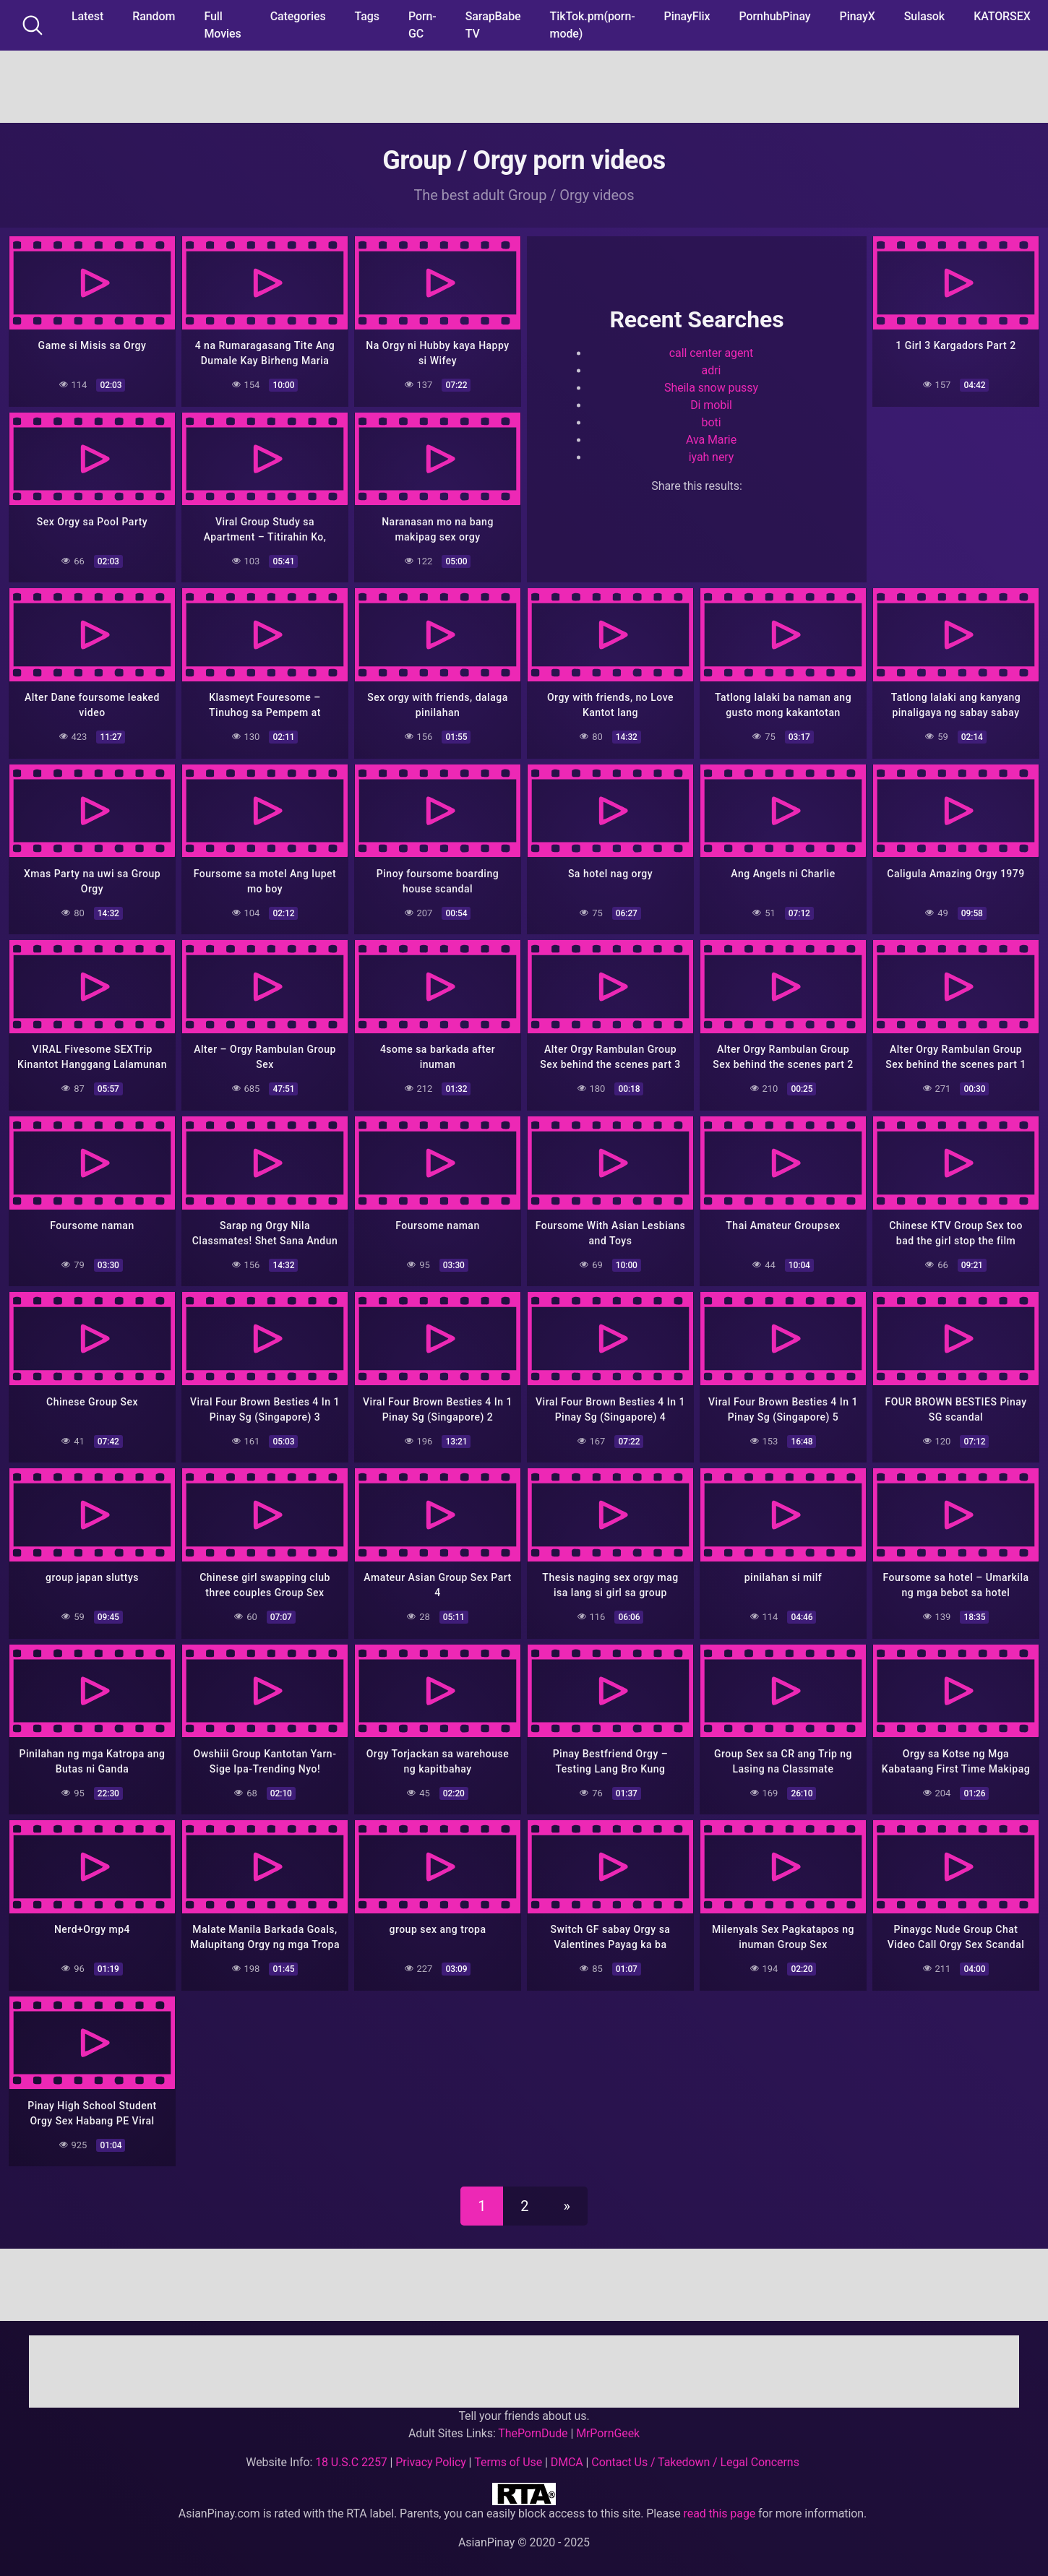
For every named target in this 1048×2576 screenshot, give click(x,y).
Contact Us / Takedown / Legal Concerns (695, 2453)
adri (711, 370)
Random (153, 16)
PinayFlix (687, 16)
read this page (720, 2505)
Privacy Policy (430, 2453)
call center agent (711, 353)
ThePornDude (532, 2424)
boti (711, 422)
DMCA (567, 2453)
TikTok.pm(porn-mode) (592, 24)
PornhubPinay (774, 16)
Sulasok (924, 16)
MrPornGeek (608, 2424)
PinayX (857, 16)
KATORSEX (1002, 16)
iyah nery (711, 457)
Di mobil (711, 405)
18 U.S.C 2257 (351, 2453)
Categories (298, 16)
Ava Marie (711, 440)
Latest (87, 16)
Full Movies (222, 24)
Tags (367, 16)
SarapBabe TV (493, 24)
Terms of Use (508, 2453)
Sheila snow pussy (711, 388)
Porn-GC (422, 24)
